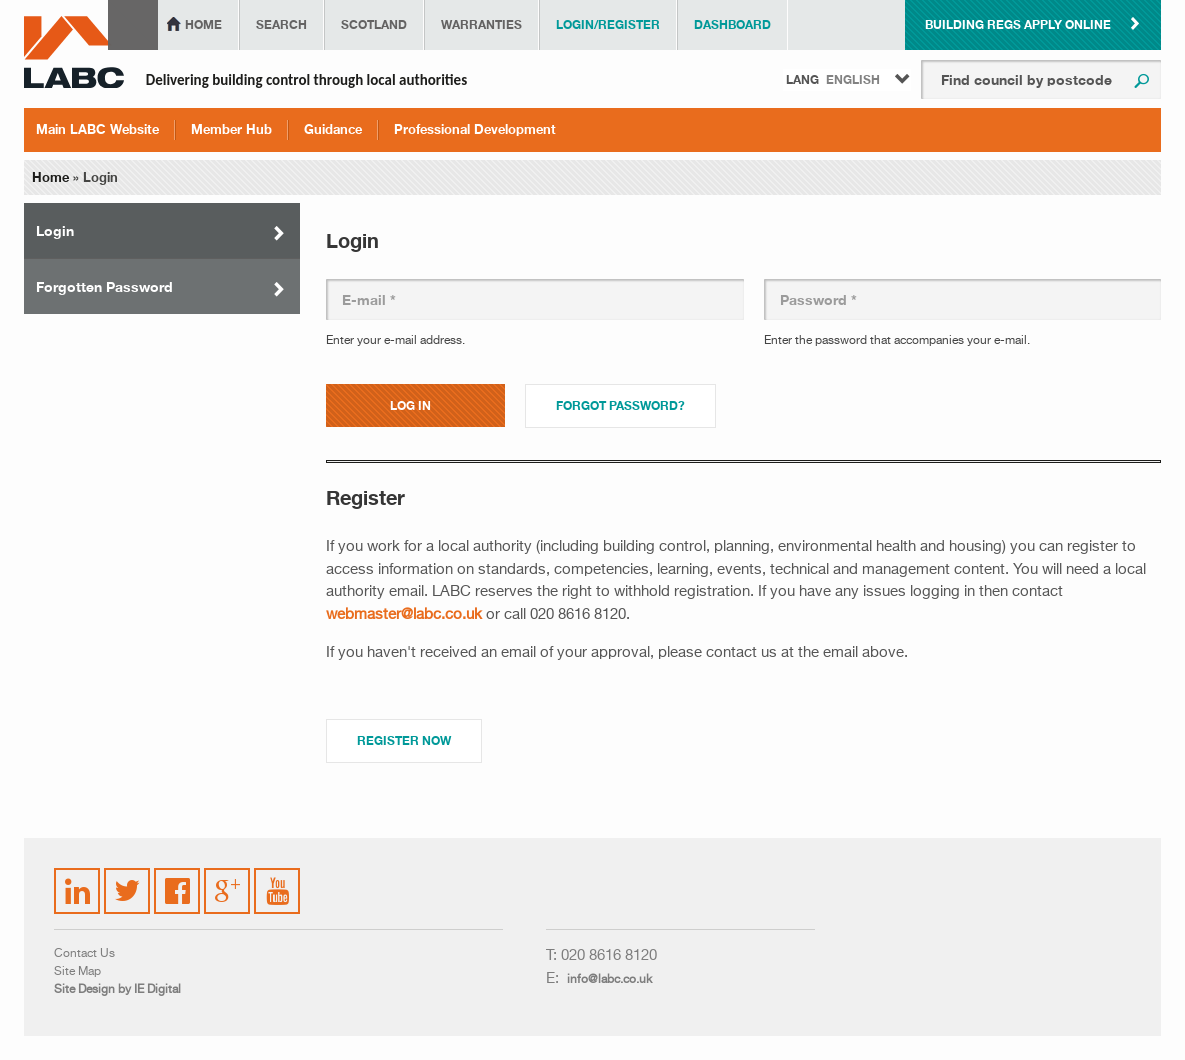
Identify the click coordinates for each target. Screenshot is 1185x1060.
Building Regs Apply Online (1018, 24)
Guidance (333, 129)
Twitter (124, 879)
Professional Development (475, 129)
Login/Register (608, 24)
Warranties (481, 24)
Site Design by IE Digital (117, 990)
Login (55, 230)
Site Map (77, 972)
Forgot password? (620, 405)
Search (281, 24)
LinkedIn (78, 879)
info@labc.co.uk (609, 980)
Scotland (374, 24)
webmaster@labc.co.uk (404, 614)
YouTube (278, 876)
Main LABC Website (97, 129)
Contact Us (84, 954)
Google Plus (225, 888)
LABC (74, 52)
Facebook (178, 879)
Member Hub (231, 129)
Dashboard (732, 24)
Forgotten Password (104, 286)
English (853, 79)
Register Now (404, 740)
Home (203, 24)
